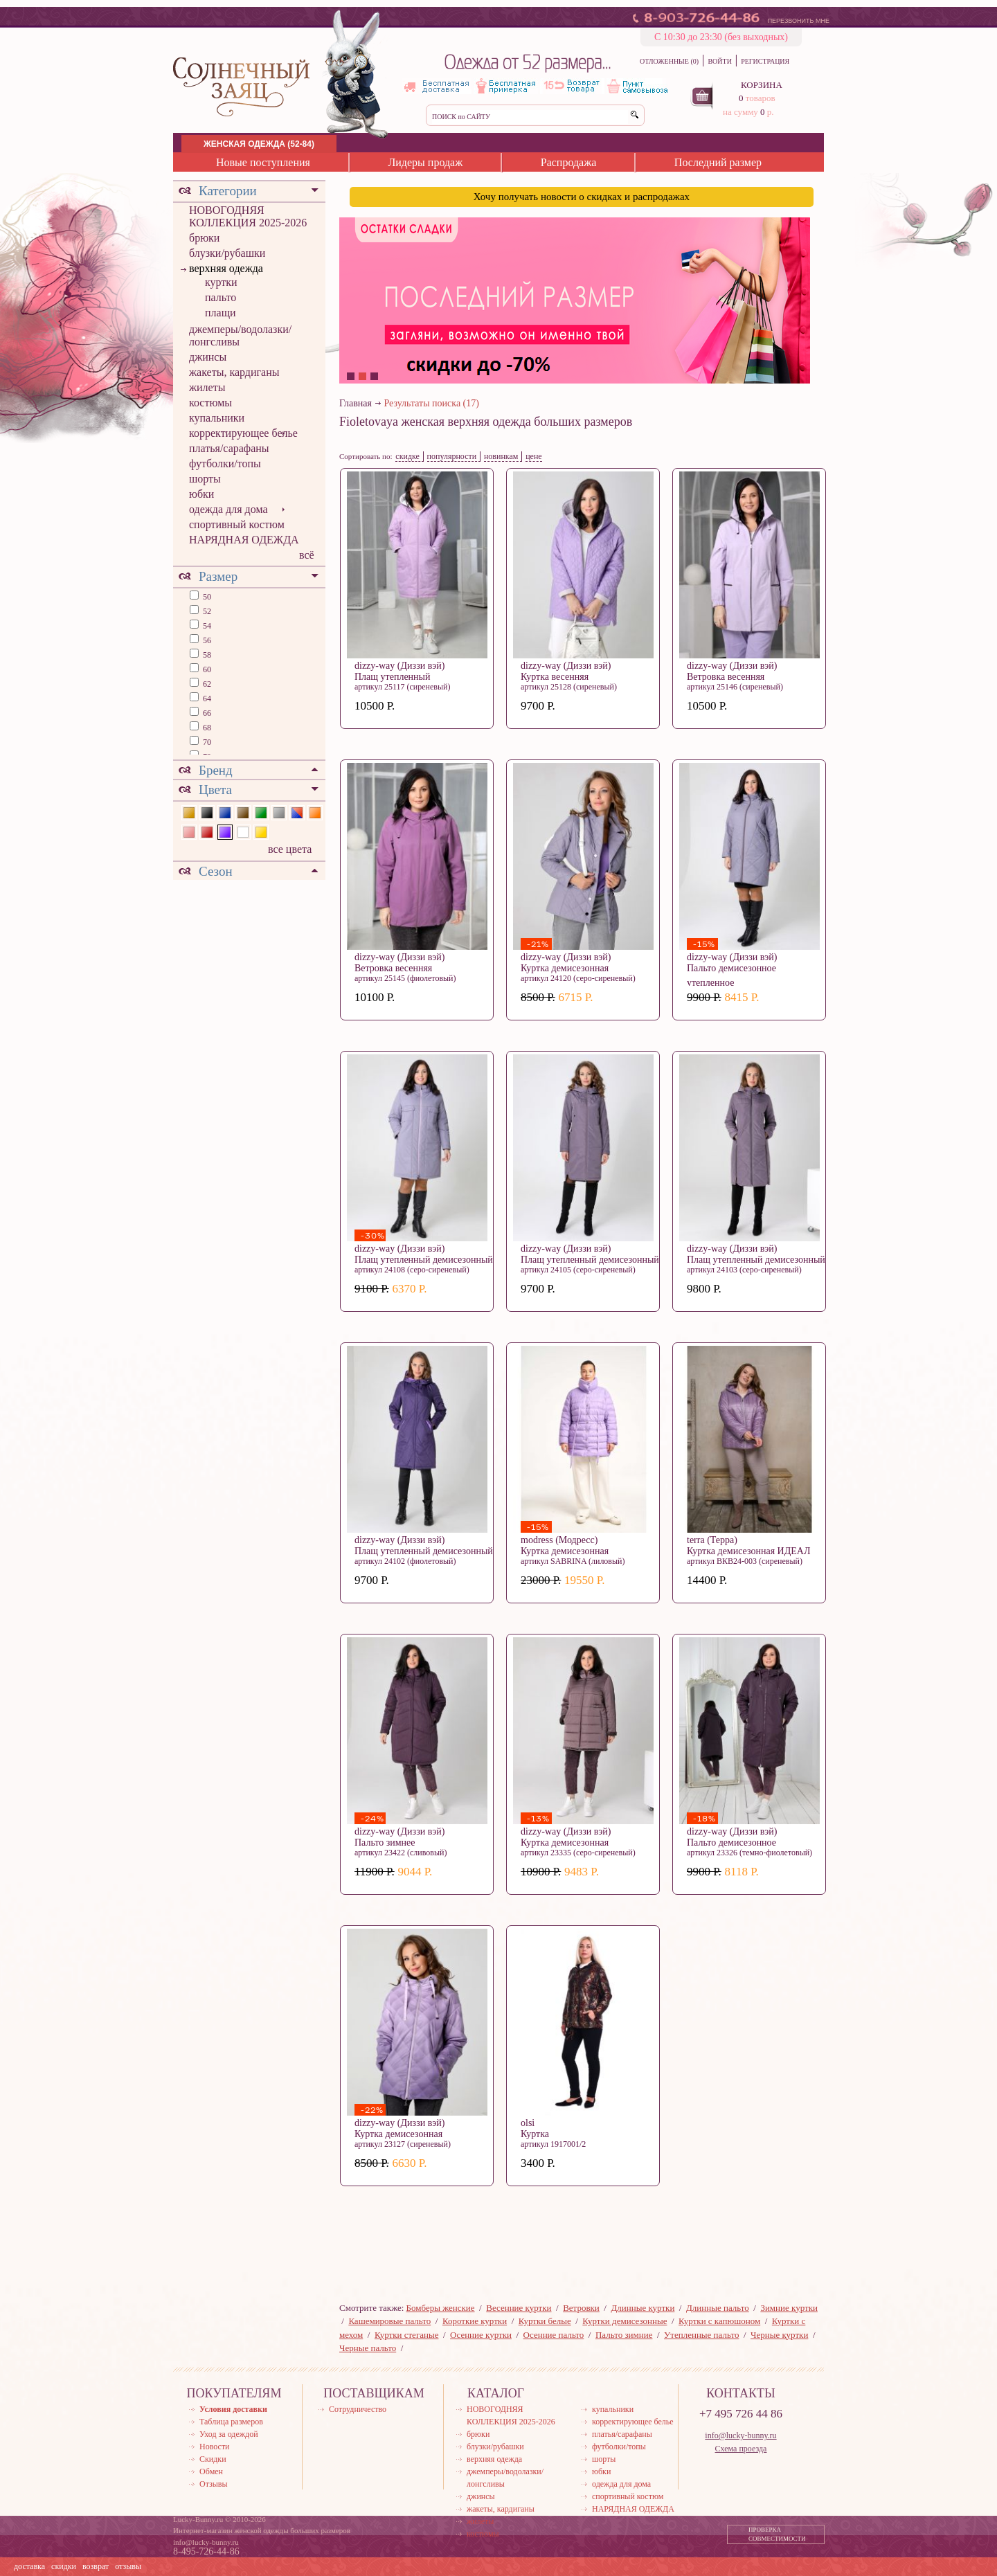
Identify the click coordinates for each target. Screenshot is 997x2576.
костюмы (210, 402)
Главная (355, 403)
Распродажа (569, 162)
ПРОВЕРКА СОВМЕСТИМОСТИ (777, 2534)
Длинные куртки (642, 2308)
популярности (452, 456)
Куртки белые (545, 2321)
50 (206, 597)
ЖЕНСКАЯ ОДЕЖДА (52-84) (259, 144)
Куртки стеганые (407, 2335)
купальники (216, 418)
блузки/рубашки (227, 253)
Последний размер (718, 162)
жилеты (207, 387)
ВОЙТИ (719, 61)
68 (206, 727)
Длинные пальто (717, 2308)
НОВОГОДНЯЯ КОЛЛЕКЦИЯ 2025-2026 (248, 216)
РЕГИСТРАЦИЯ (765, 61)
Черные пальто (367, 2348)
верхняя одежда (226, 268)
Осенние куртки (481, 2335)
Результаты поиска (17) (431, 403)
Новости (214, 2446)
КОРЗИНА (761, 85)
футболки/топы (225, 463)
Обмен (211, 2471)
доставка (29, 2566)
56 (206, 640)
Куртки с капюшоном (719, 2321)
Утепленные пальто (701, 2335)
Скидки (212, 2459)
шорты (205, 479)
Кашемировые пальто (389, 2321)
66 (206, 713)
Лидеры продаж (425, 162)
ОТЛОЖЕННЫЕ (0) (669, 61)
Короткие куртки (474, 2321)
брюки (204, 238)
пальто (220, 297)
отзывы (128, 2566)
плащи (220, 312)
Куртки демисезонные (624, 2321)
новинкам (501, 456)
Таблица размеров (231, 2421)
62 (206, 684)
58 (206, 655)
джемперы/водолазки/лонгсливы (240, 335)
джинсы (207, 357)
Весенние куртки (518, 2308)
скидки (63, 2566)
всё (306, 555)
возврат (95, 2566)
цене (534, 456)
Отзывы (213, 2484)
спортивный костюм (237, 524)
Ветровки (581, 2308)
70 (206, 742)
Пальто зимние (623, 2335)
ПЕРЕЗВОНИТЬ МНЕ (798, 20)
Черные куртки (779, 2335)
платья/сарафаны (229, 448)
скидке (407, 456)
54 (206, 626)
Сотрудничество (357, 2409)
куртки (221, 282)
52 (206, 611)
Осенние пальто (553, 2335)
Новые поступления (263, 162)
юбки (201, 494)
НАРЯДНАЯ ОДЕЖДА (244, 540)
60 (206, 669)
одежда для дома (228, 509)
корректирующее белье (243, 433)
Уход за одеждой (228, 2434)
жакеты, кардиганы (234, 372)
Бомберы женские (440, 2308)
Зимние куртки (789, 2308)
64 (206, 698)
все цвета (290, 849)
